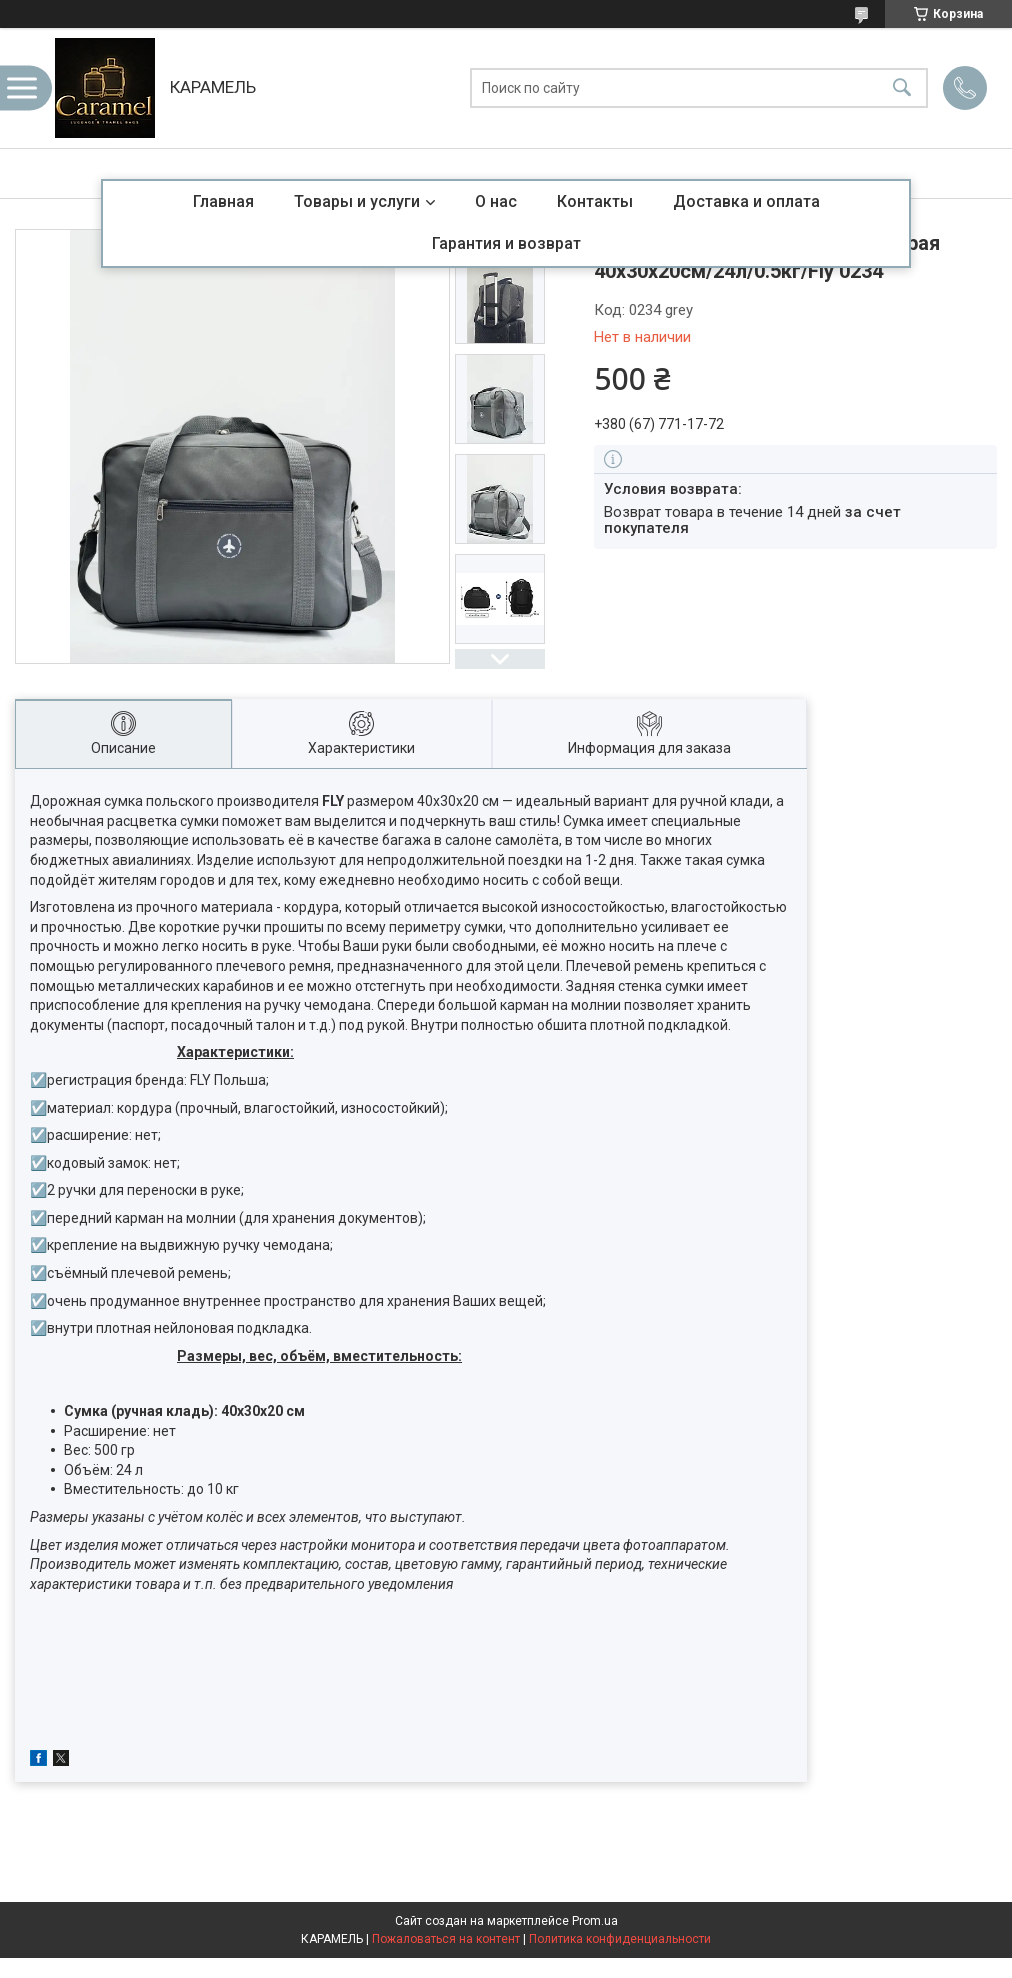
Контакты (595, 201)
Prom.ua (595, 1921)
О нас (496, 201)
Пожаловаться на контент (446, 1939)
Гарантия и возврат (506, 243)
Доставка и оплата (746, 201)
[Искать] (902, 88)
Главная (223, 201)
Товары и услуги (357, 201)
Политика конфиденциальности (620, 1939)
